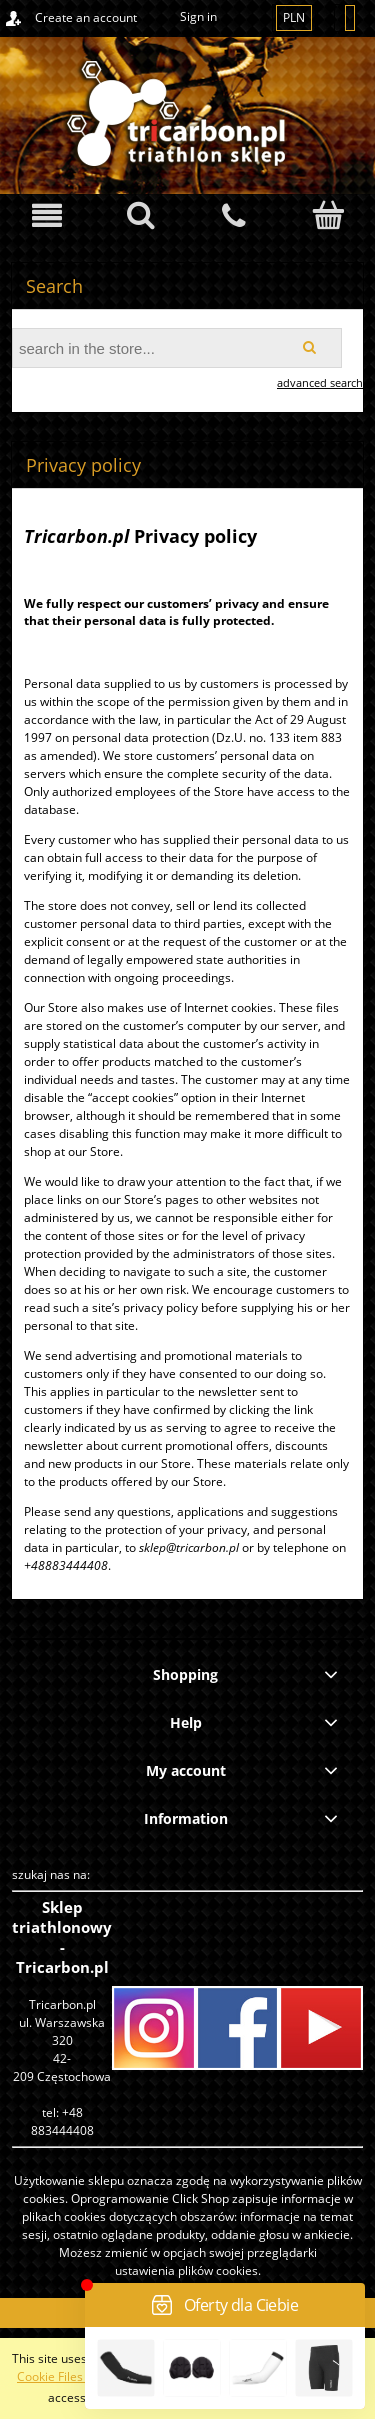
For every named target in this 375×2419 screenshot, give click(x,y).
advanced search (320, 382)
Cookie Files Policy (67, 2376)
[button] (47, 215)
